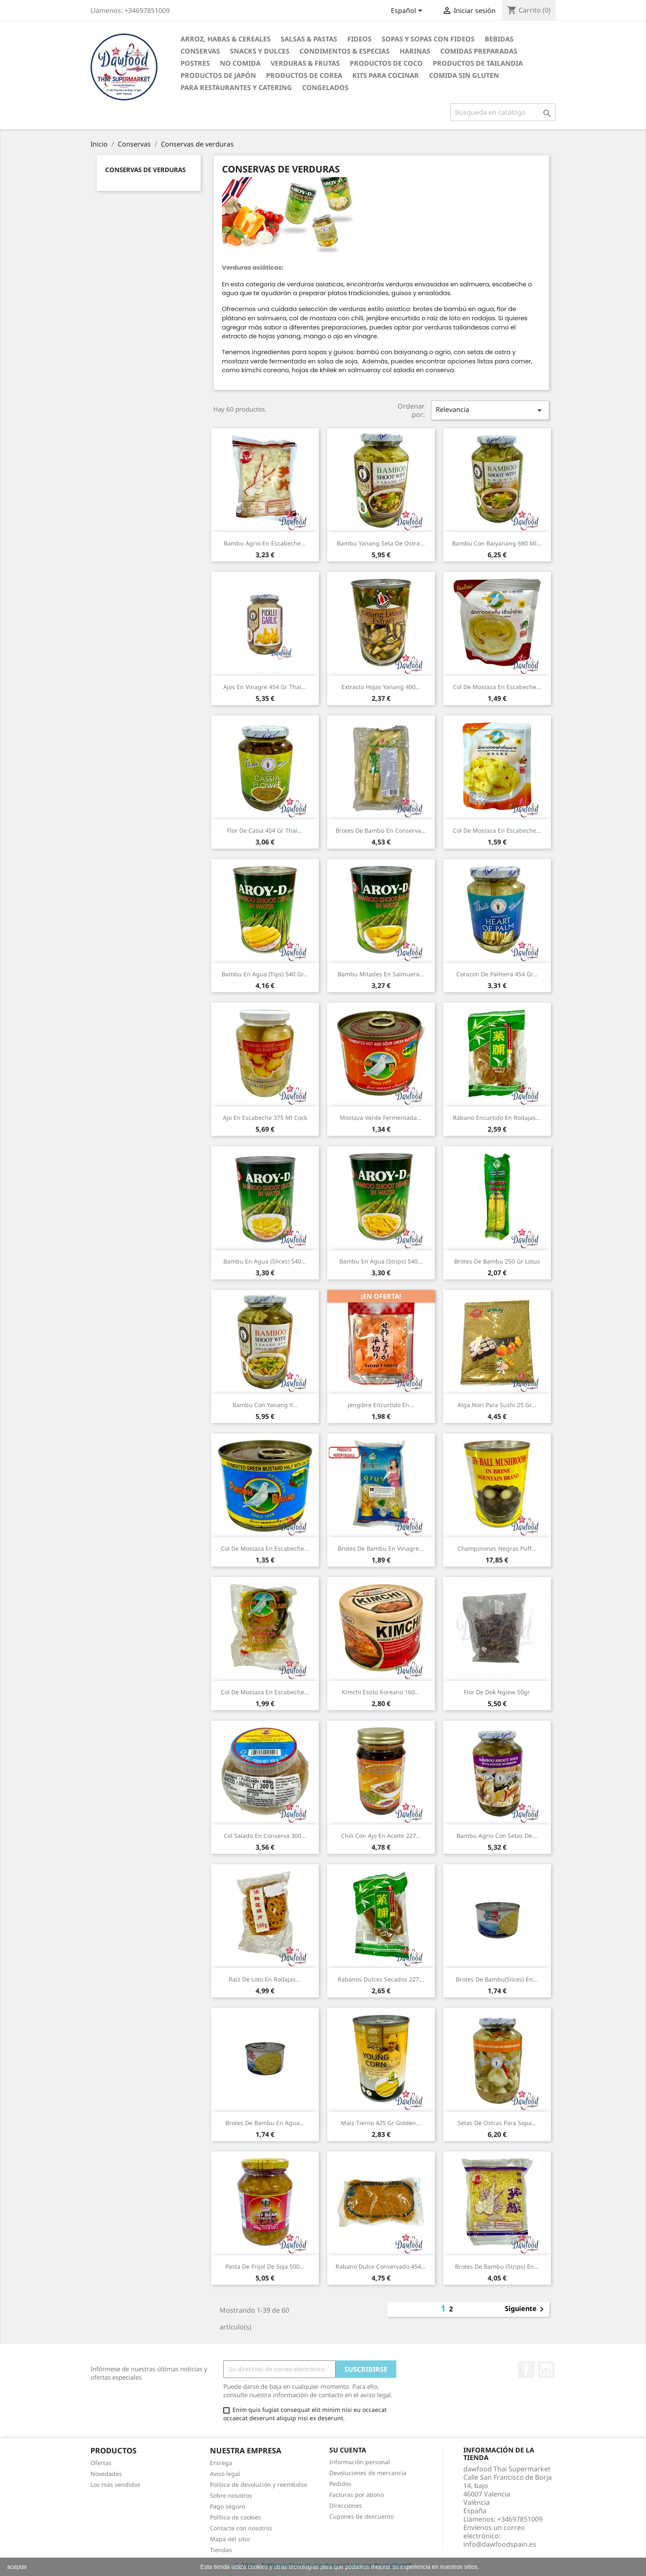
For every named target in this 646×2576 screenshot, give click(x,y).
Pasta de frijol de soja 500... (265, 2266)
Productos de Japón (218, 75)
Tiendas (221, 2550)
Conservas (200, 51)
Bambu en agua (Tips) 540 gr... (265, 974)
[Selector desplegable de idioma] (408, 11)
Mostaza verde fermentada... (381, 1118)
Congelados (325, 87)
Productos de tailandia (478, 63)
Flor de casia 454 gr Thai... (264, 830)
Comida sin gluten (464, 75)
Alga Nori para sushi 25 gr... (496, 1405)
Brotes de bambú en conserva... (381, 830)
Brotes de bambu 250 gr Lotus (497, 1261)
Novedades (106, 2474)
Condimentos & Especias (345, 51)
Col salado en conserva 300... (265, 1836)
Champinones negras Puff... (497, 1548)
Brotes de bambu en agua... (265, 2123)
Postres (195, 63)
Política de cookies (235, 2517)
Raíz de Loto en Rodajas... (265, 1979)
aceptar (17, 2566)
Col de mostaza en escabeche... (497, 687)
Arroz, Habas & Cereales (226, 39)
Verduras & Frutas (305, 63)
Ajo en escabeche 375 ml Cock (265, 1118)
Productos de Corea (304, 75)
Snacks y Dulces (259, 51)
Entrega (221, 2463)
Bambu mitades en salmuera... (381, 974)
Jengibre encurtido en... (381, 1405)
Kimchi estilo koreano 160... (381, 1692)
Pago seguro (227, 2506)
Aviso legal (225, 2474)
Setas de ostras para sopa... (497, 2123)
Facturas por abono (356, 2495)
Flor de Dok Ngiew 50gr (497, 1692)
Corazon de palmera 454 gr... (496, 974)
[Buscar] (503, 112)
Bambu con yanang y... (265, 1405)
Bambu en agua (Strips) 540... (381, 1261)
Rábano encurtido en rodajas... (497, 1118)
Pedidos (340, 2484)
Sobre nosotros (231, 2495)
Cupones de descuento (361, 2516)
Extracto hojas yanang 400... (381, 687)
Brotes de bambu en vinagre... (381, 1548)
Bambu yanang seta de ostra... (381, 543)
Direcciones (345, 2505)
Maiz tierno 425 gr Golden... (381, 2123)
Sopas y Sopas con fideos (428, 39)
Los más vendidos (115, 2485)
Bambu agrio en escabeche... (265, 543)
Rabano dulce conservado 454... (381, 2266)
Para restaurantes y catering (236, 87)
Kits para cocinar (385, 75)
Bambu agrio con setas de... (497, 1836)
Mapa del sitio (230, 2539)
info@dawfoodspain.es (499, 2544)
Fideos (359, 39)
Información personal (359, 2462)
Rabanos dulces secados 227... (381, 1979)
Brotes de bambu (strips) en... (497, 2266)
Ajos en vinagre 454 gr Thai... (264, 687)
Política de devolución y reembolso (258, 2485)
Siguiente (526, 2309)
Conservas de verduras (145, 169)
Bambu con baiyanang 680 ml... (497, 543)
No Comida (240, 63)
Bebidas (499, 39)
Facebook (526, 2369)
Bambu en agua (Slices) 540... (264, 1261)
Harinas (415, 51)
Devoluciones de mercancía (367, 2473)
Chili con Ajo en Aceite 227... (381, 1836)
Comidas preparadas (478, 51)
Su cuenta (347, 2450)
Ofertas (100, 2463)
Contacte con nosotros (241, 2528)
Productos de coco (386, 63)
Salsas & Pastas (309, 39)
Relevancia (490, 410)
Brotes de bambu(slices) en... (497, 1979)
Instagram (546, 2369)
